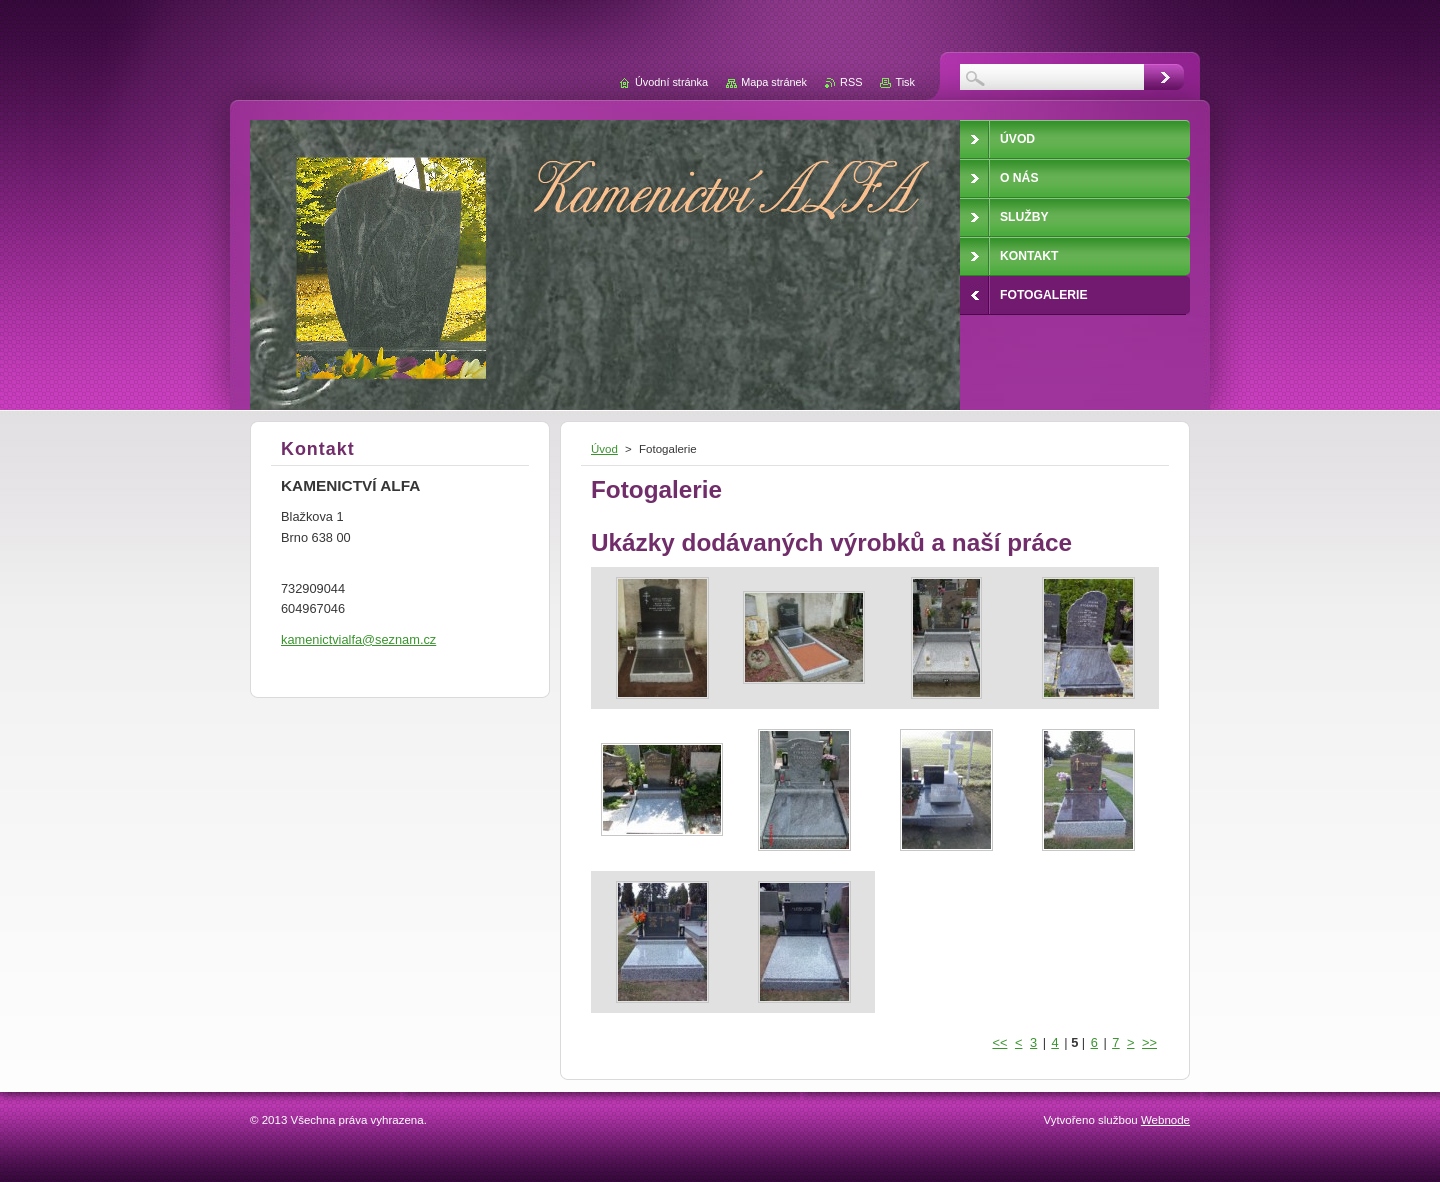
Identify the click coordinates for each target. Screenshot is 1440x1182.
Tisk (905, 82)
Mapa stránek (774, 82)
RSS (851, 82)
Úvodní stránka (671, 82)
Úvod (604, 449)
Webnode (1165, 1120)
